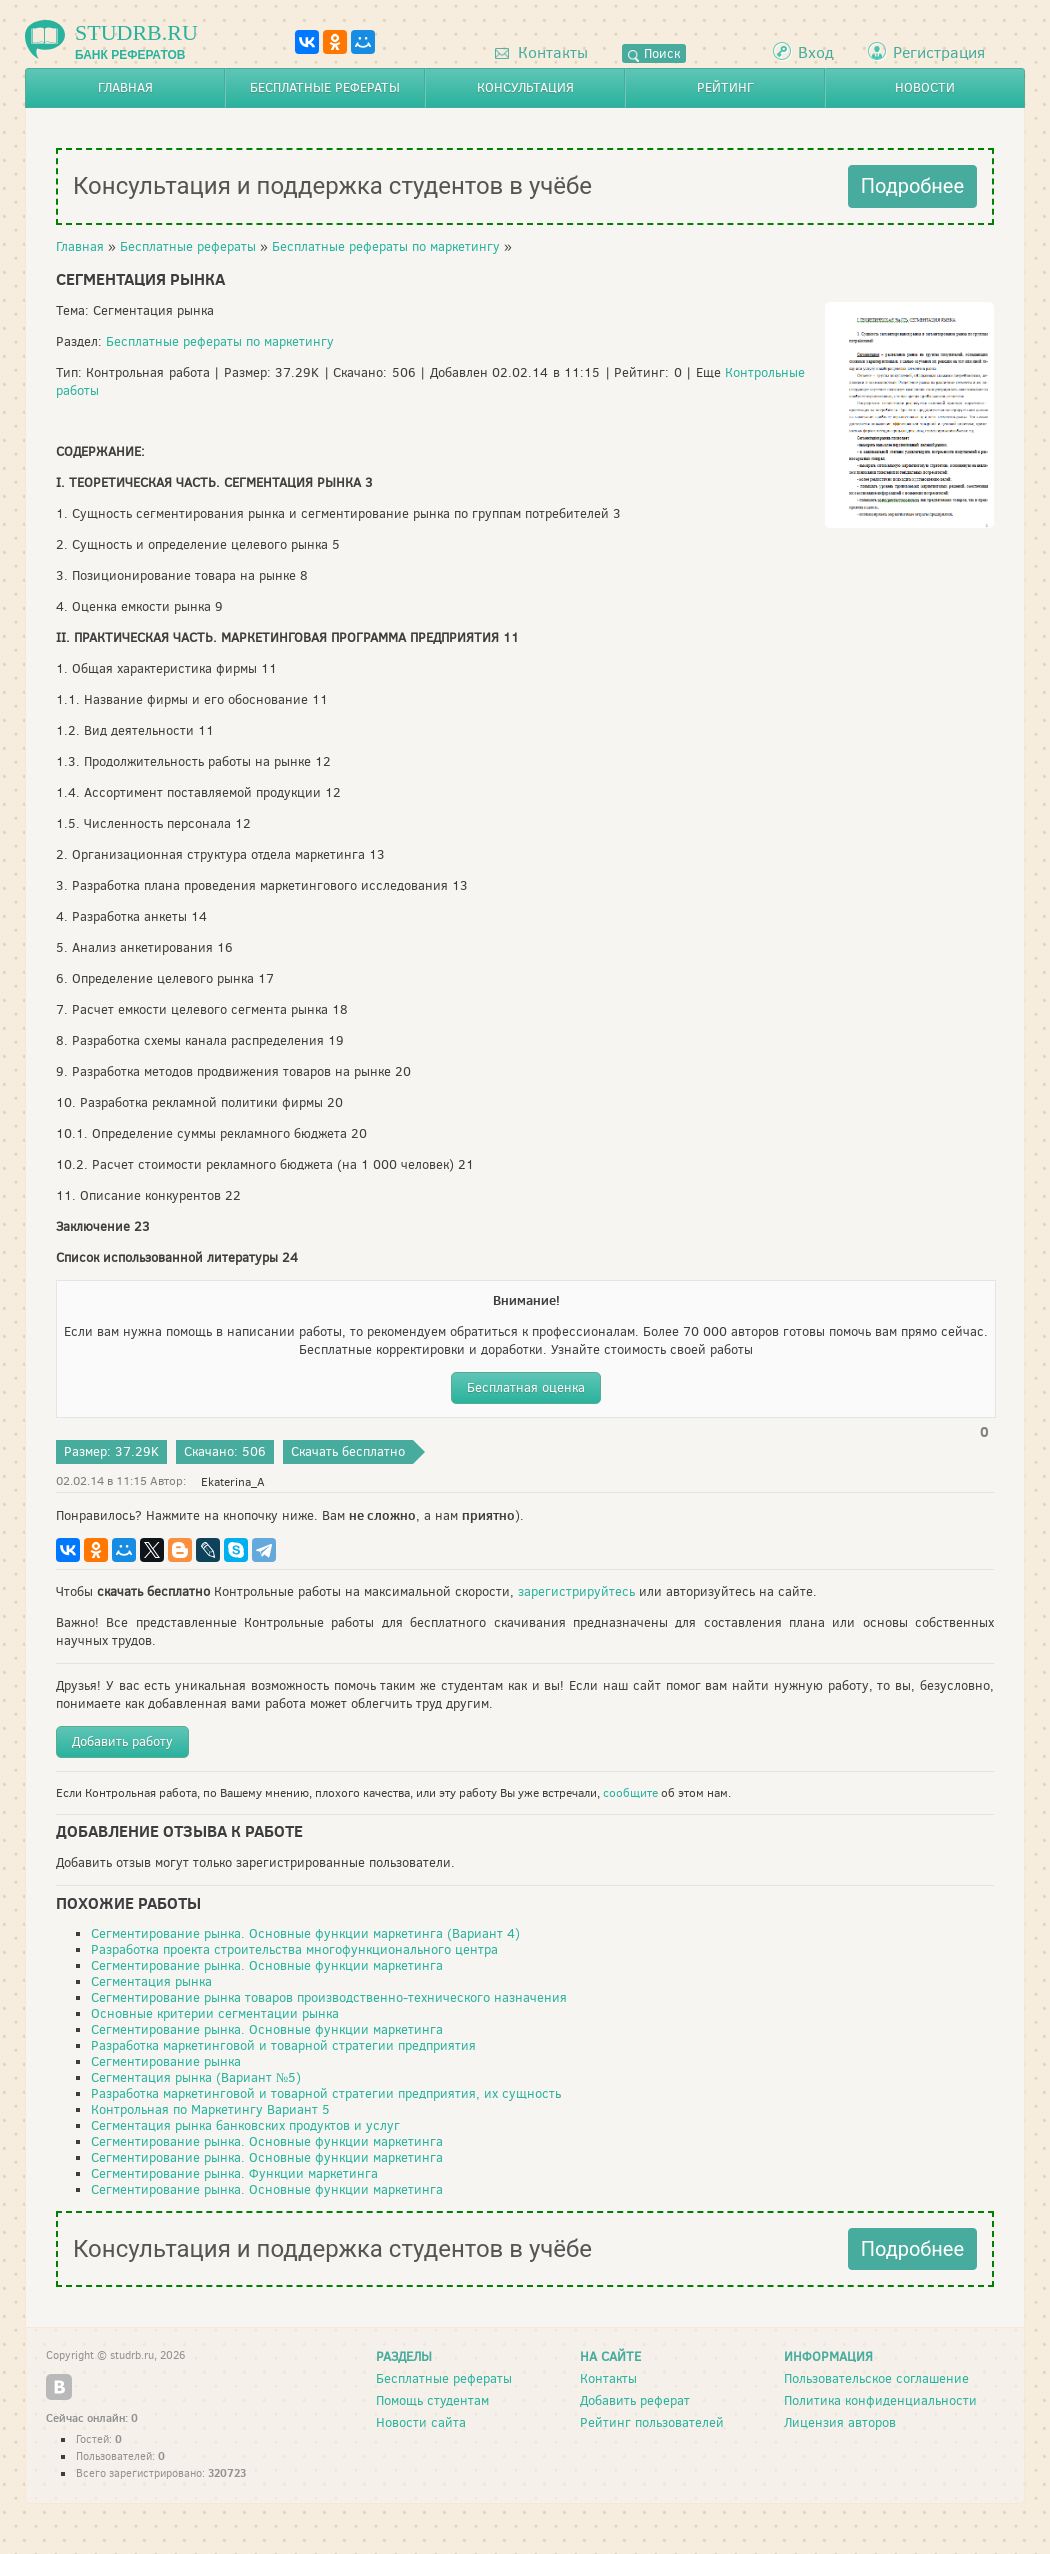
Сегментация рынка (151, 1981)
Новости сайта (421, 2422)
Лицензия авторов (840, 2422)
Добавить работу (122, 1741)
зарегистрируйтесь (576, 1591)
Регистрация (939, 52)
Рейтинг (725, 87)
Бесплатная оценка (526, 1387)
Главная (125, 87)
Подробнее (912, 186)
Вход (816, 52)
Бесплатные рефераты (325, 87)
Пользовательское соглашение (876, 2378)
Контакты (541, 52)
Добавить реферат (635, 2400)
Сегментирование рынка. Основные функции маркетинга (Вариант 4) (305, 1933)
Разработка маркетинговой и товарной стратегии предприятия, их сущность (326, 2093)
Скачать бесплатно (348, 1451)
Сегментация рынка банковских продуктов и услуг (245, 2125)
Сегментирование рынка (166, 2061)
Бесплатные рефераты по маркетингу (386, 246)
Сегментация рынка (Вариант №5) (196, 2077)
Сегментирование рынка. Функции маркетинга (234, 2173)
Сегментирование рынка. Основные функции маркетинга (267, 1965)
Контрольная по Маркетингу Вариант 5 (210, 2109)
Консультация (525, 87)
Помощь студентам (432, 2400)
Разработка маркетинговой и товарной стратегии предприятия (283, 2045)
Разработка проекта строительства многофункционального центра (294, 1949)
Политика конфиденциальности (880, 2400)
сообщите (630, 1793)
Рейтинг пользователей (652, 2422)
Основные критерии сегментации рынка (215, 2013)
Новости (925, 87)
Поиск (654, 53)
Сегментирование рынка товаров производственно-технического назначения (329, 1997)
